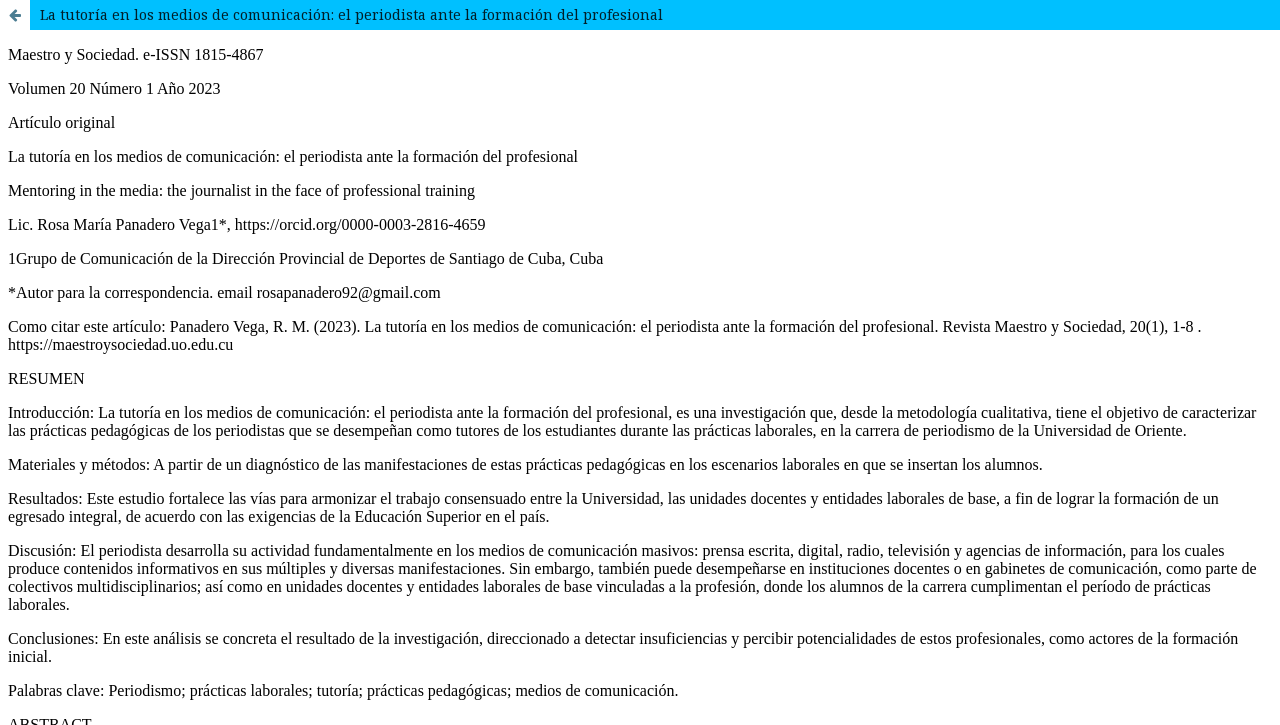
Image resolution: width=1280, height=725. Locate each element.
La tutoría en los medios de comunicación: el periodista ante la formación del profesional (351, 14)
